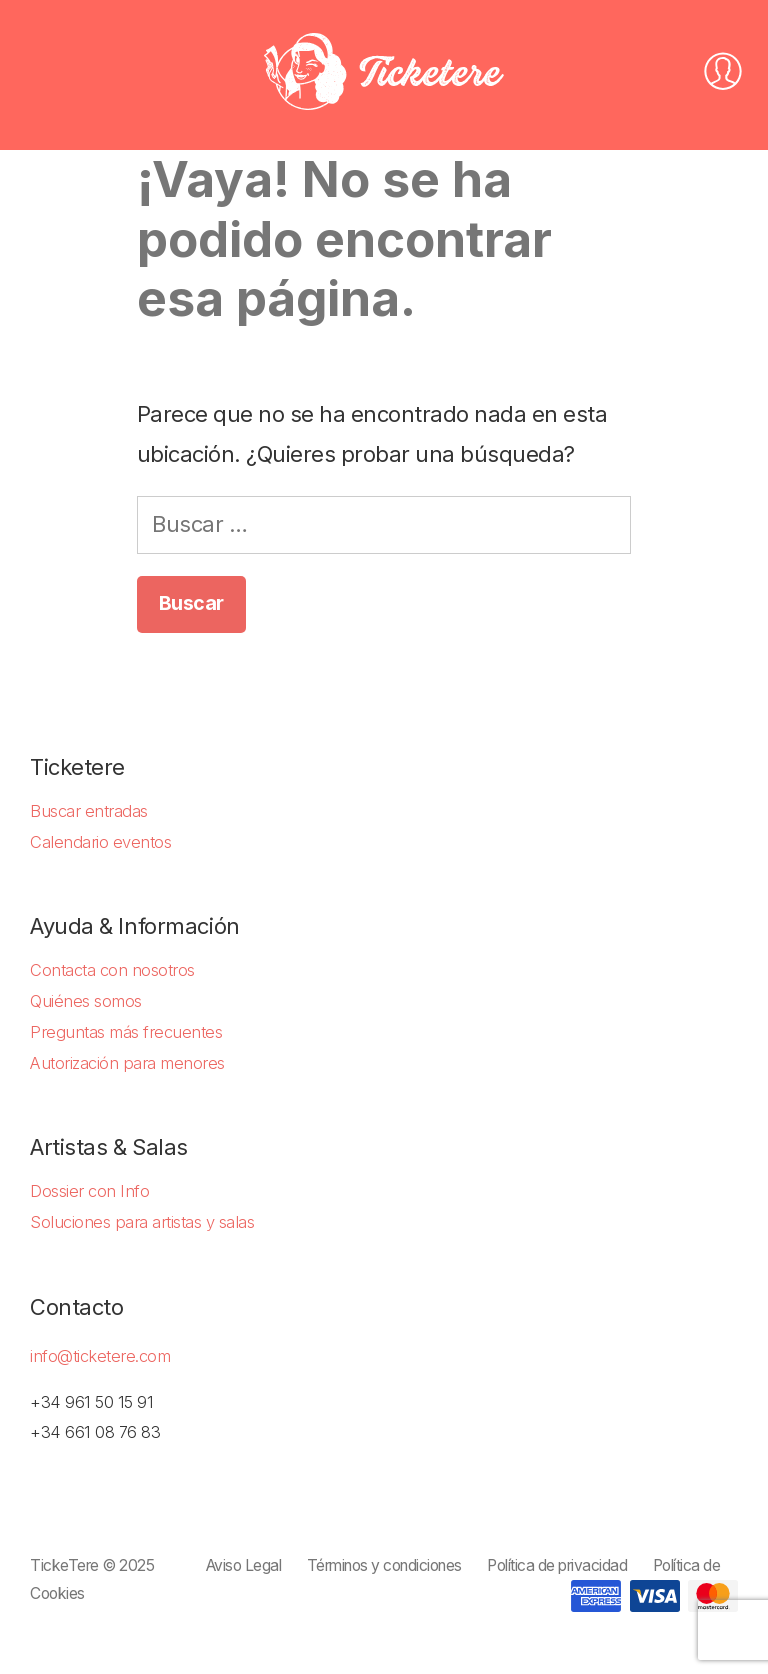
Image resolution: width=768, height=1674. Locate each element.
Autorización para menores (127, 1063)
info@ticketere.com (100, 1356)
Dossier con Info (89, 1191)
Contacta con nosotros (112, 970)
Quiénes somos (86, 1001)
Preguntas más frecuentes (126, 1032)
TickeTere (64, 1565)
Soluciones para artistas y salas (142, 1222)
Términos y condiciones (384, 1565)
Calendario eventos (100, 842)
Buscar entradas (89, 811)
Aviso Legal (244, 1565)
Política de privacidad (557, 1565)
